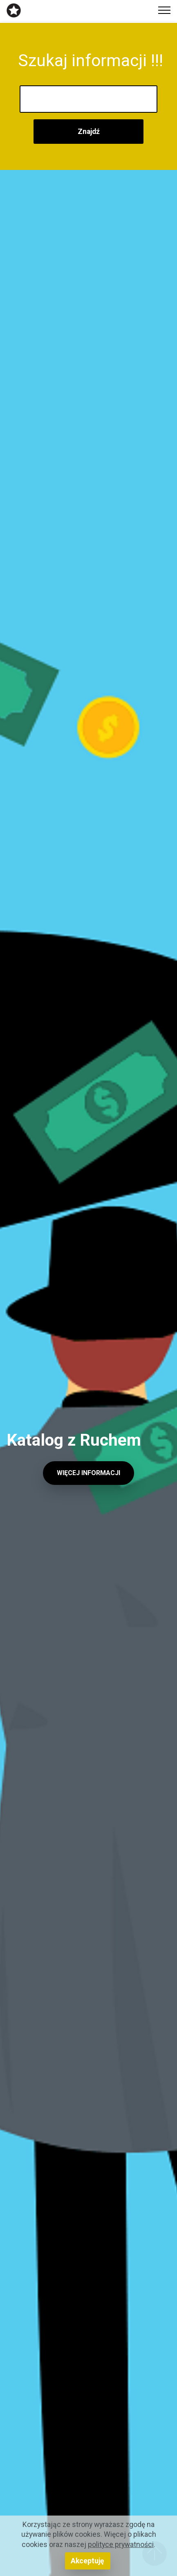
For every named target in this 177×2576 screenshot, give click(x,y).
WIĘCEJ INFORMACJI (88, 1473)
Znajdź (89, 131)
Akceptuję (87, 2561)
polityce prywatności (121, 2544)
